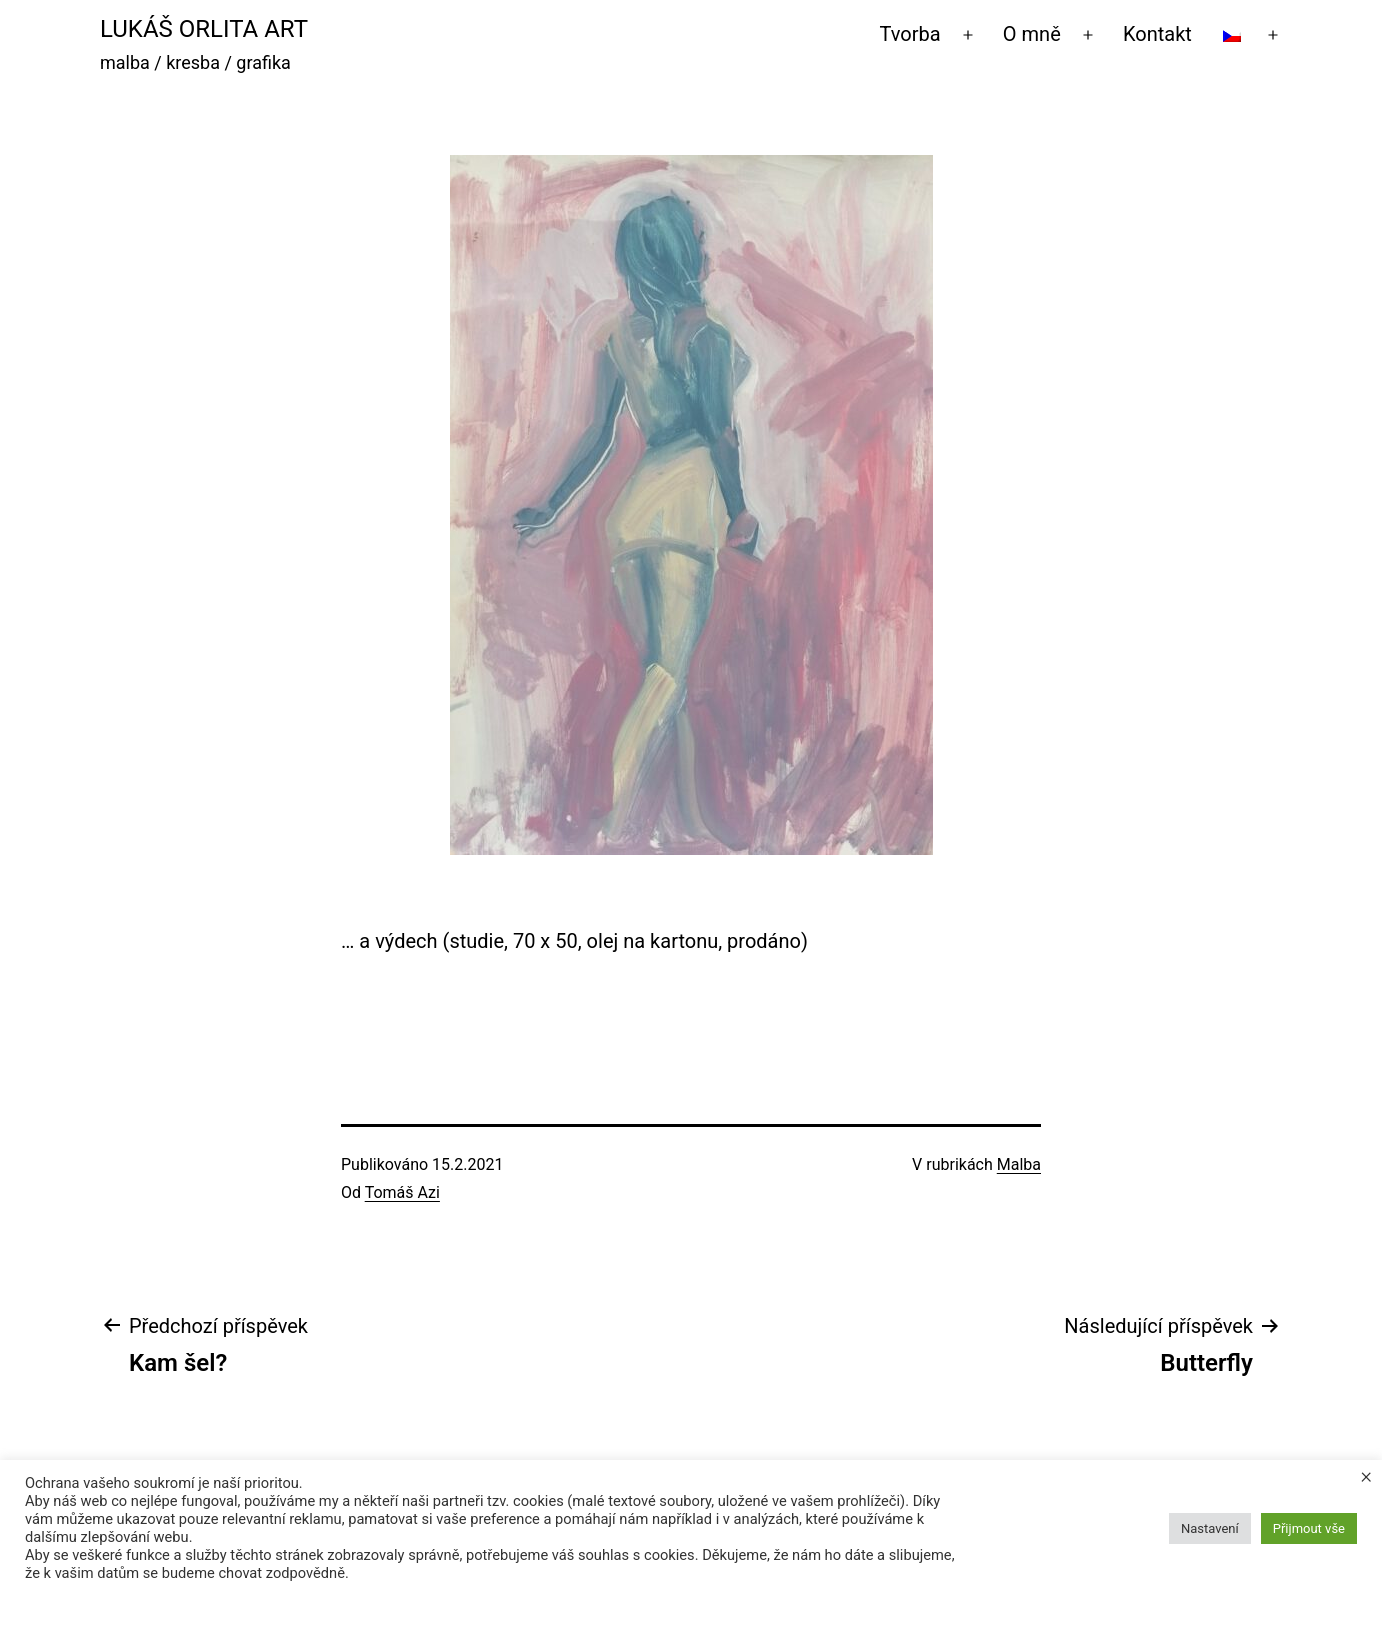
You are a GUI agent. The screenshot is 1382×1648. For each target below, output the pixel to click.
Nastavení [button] (1210, 1528)
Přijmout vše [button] (1309, 1528)
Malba (1019, 1164)
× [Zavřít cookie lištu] (1366, 1476)
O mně (1032, 34)
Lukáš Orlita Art (204, 29)
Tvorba (910, 34)
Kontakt (1157, 34)
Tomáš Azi (402, 1192)
